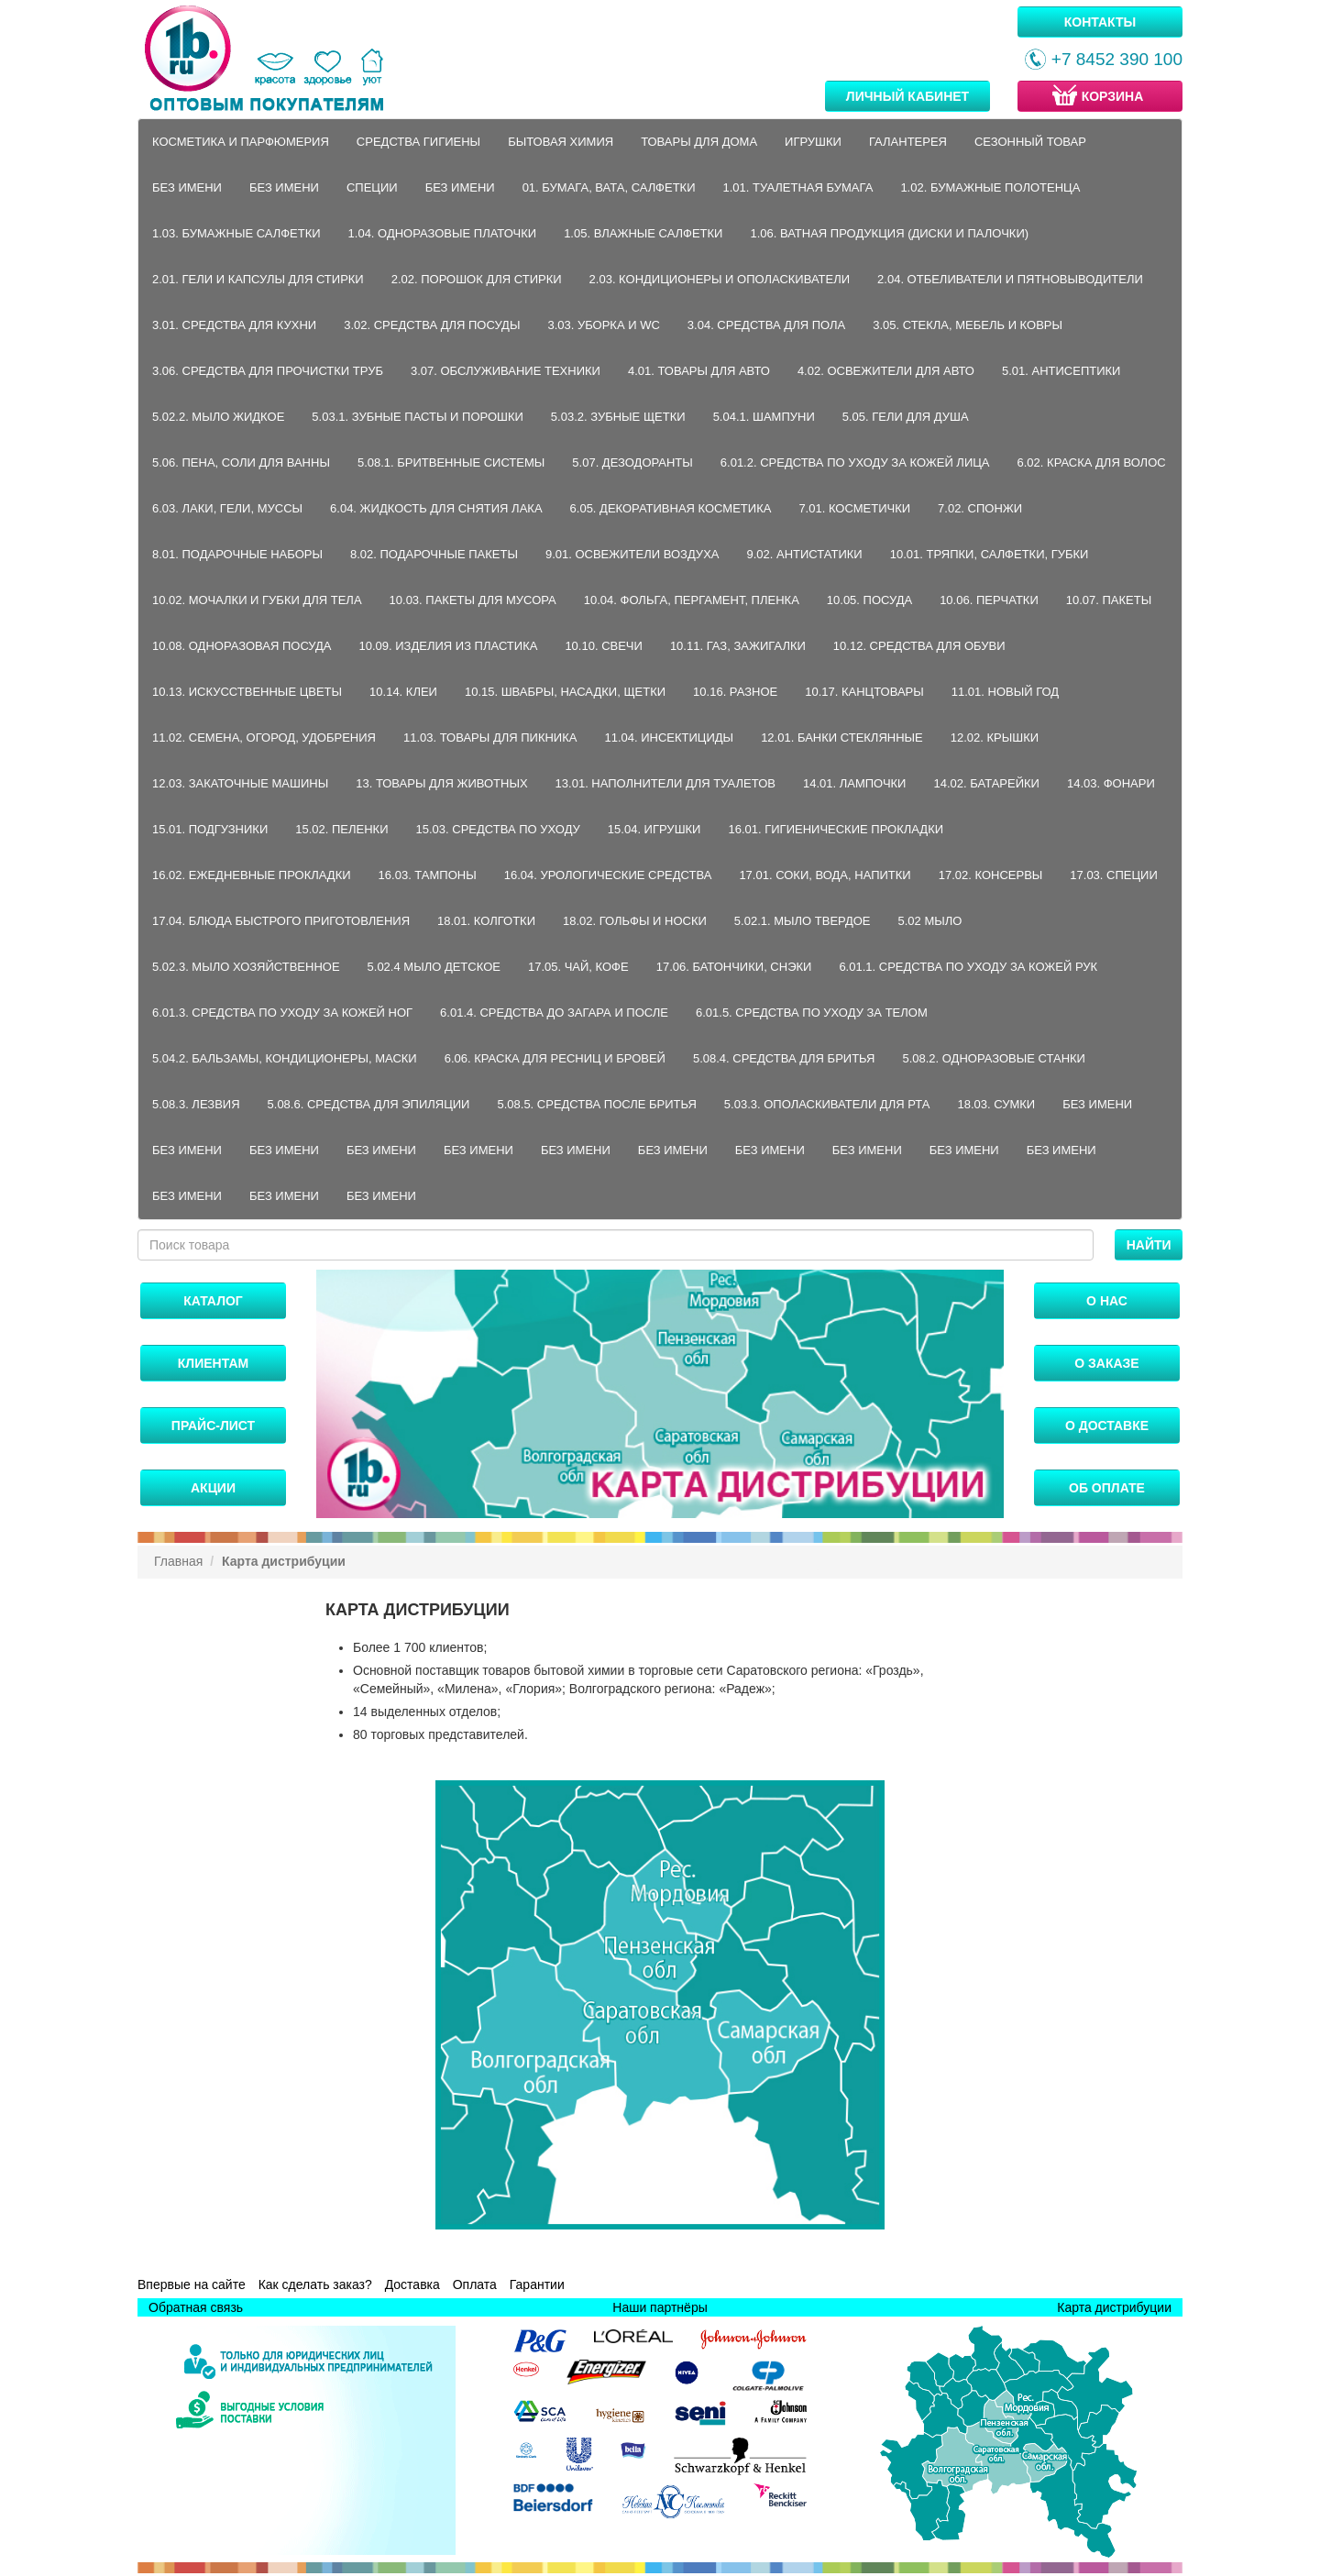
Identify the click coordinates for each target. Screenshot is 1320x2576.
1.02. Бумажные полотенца (990, 187)
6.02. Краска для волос (1092, 462)
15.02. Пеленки (341, 829)
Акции (213, 1488)
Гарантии (537, 2284)
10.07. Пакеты (1108, 600)
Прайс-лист (213, 1425)
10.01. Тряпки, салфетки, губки (989, 554)
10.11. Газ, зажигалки (738, 646)
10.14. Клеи (403, 692)
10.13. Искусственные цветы (247, 692)
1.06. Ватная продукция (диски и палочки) (889, 233)
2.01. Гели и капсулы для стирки (258, 279)
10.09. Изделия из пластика (448, 646)
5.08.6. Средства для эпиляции (369, 1104)
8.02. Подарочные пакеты (434, 554)
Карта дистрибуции (1114, 2307)
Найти (1149, 1245)
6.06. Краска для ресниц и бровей (555, 1058)
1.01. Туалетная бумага (798, 187)
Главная (178, 1561)
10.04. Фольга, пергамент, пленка (691, 600)
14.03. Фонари (1111, 783)
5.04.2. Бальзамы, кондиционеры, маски (284, 1058)
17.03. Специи (1113, 875)
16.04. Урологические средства (608, 875)
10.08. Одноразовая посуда (242, 646)
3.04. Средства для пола (766, 325)
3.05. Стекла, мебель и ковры (967, 325)
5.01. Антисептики (1061, 371)
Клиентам (213, 1363)
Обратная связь (195, 2307)
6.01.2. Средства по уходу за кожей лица (855, 462)
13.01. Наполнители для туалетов (666, 783)
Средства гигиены (418, 142)
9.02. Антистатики (804, 554)
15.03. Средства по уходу (498, 829)
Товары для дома (699, 142)
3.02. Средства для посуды (432, 325)
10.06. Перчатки (989, 600)
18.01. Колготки (486, 921)
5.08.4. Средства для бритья (783, 1058)
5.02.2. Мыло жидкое (218, 417)
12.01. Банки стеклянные (842, 737)
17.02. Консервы (991, 875)
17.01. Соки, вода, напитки (824, 875)
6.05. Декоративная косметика (671, 508)
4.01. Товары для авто (699, 371)
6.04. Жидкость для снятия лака (436, 508)
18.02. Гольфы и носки (635, 921)
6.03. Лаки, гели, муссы (227, 508)
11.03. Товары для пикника (490, 737)
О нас (1107, 1301)
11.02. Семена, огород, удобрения (264, 737)
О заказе (1106, 1363)
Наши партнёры (659, 2307)
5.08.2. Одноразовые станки (993, 1058)
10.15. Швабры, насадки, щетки (565, 692)
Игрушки (813, 142)
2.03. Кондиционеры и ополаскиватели (720, 279)
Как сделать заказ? (315, 2284)
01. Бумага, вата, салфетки (609, 187)
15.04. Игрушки (654, 829)
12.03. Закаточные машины (240, 783)
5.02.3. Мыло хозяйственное (246, 967)
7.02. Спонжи (980, 508)
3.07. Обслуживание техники (505, 371)
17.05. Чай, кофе (578, 967)
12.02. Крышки (995, 737)
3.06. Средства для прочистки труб (267, 371)
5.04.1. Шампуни (764, 417)
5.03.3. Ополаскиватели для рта (827, 1104)
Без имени (187, 187)
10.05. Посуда (869, 600)
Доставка (412, 2284)
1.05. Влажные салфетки (643, 233)
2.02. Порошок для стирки (476, 279)
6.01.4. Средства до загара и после (554, 1012)
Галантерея (908, 142)
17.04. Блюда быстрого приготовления (281, 921)
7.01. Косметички (854, 508)
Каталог (213, 1301)
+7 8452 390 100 (1103, 59)
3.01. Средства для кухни (234, 325)
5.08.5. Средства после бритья (596, 1104)
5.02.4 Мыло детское (434, 967)
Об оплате (1107, 1488)
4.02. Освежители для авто (886, 371)
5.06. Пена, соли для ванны (241, 462)
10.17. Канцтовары (864, 692)
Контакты (1100, 22)
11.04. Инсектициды (668, 737)
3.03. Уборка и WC (603, 325)
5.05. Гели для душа (905, 417)
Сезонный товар (1030, 142)
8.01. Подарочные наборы (237, 554)
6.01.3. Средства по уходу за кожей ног (282, 1012)
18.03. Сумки (996, 1104)
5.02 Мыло (930, 921)
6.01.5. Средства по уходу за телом (812, 1012)
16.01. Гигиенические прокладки (835, 829)
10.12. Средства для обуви (919, 646)
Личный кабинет (907, 96)
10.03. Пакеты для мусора (473, 600)
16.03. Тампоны (428, 875)
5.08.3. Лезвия (196, 1104)
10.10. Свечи (604, 646)
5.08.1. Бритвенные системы (451, 462)
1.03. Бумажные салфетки (236, 233)
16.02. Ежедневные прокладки (251, 875)
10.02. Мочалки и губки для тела (257, 600)
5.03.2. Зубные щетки (618, 417)
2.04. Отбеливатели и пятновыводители (1010, 279)
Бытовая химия (560, 142)
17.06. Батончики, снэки (734, 967)
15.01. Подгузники (210, 829)
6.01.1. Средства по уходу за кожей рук (968, 967)
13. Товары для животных (441, 783)
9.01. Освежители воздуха (632, 554)
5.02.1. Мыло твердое (802, 921)
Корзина (1096, 94)
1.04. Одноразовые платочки (442, 233)
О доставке (1107, 1425)
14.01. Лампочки (855, 783)
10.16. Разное (735, 692)
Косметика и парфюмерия (240, 142)
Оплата (475, 2284)
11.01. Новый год (1005, 692)
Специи (372, 187)
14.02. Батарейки (986, 783)
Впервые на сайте (192, 2284)
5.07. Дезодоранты (632, 462)
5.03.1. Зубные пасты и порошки (417, 417)
